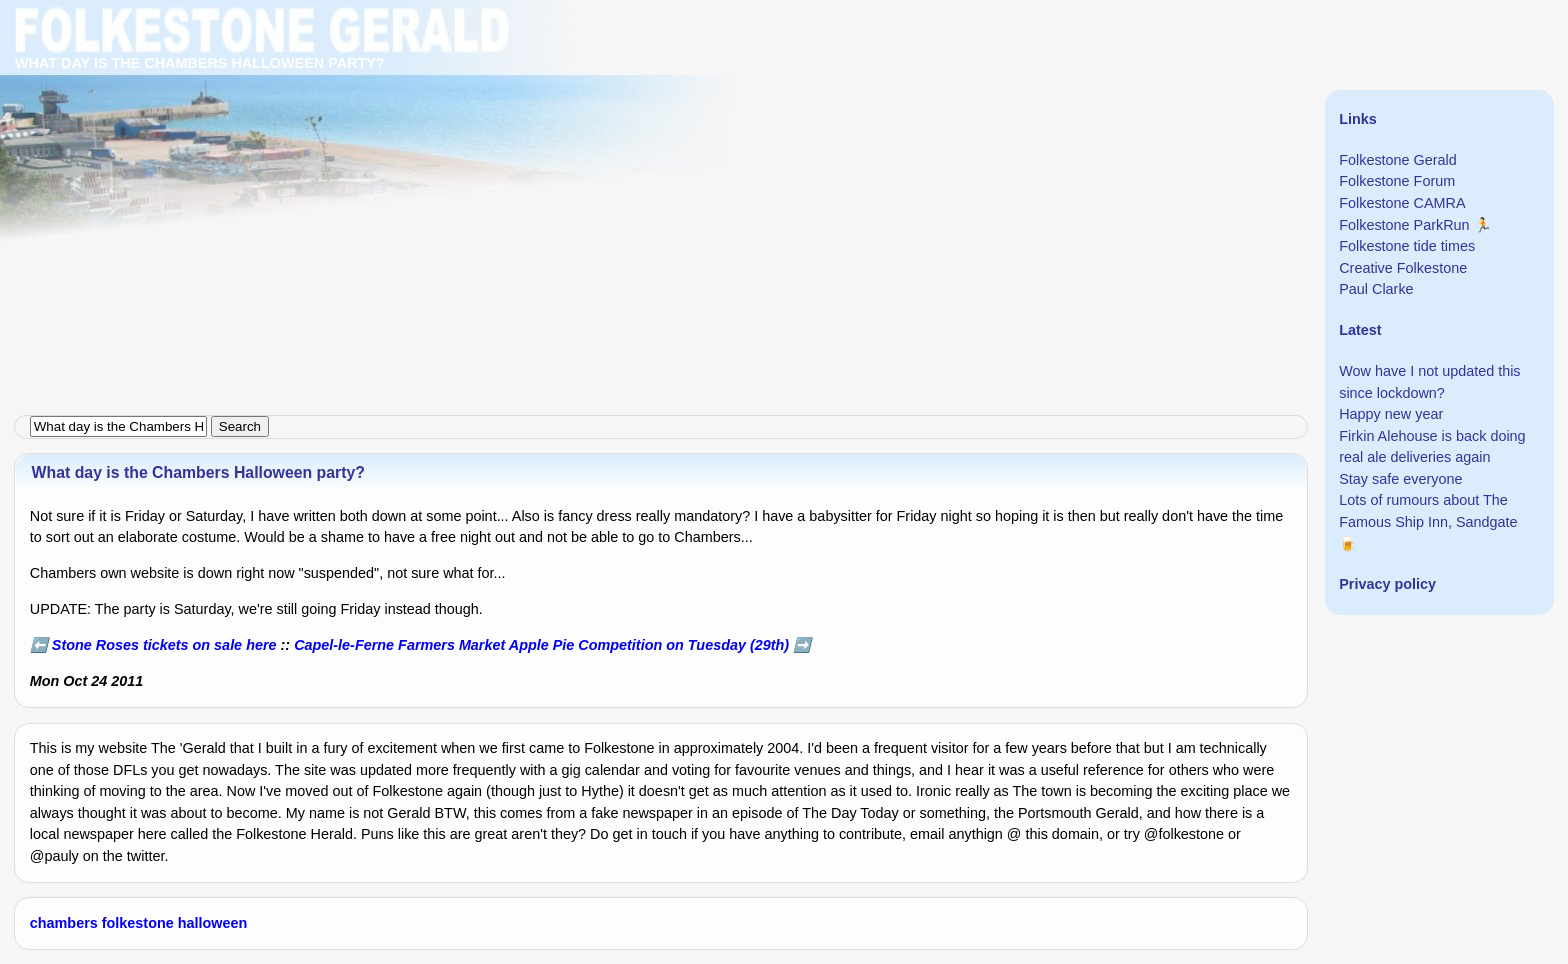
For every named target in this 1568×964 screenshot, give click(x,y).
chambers (64, 923)
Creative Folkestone (1403, 268)
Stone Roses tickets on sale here (164, 645)
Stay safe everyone (1400, 479)
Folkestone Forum (1397, 181)
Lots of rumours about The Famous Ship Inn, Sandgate (1428, 511)
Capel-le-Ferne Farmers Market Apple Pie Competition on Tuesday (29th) (541, 645)
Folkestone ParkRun (1404, 225)
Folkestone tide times (1407, 246)
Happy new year (1391, 414)
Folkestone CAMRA (1402, 203)
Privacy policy (1387, 584)
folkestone (138, 923)
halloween (213, 923)
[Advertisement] (600, 140)
